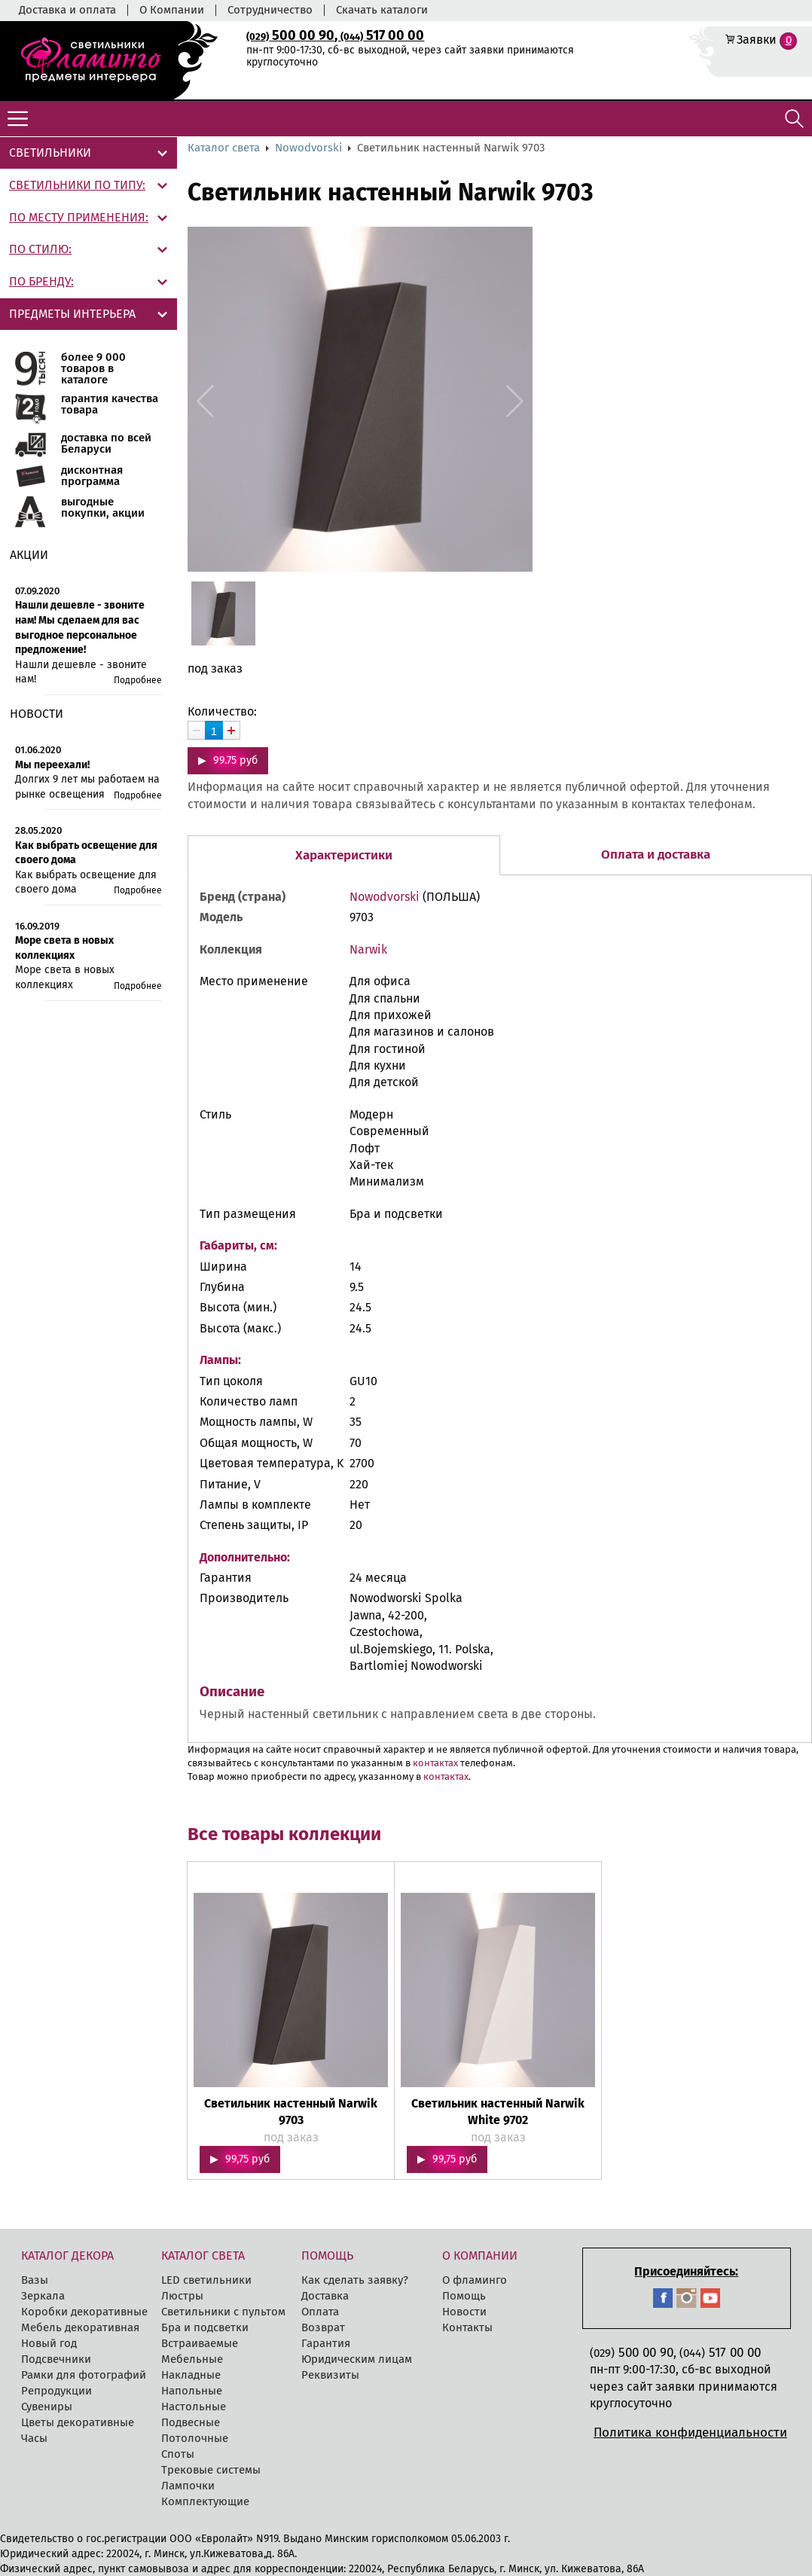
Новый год (49, 2343)
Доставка (325, 2296)
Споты (177, 2454)
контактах (435, 1763)
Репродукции (56, 2390)
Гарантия (325, 2343)
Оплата (320, 2311)
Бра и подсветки (205, 2327)
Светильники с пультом (223, 2311)
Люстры (182, 2296)
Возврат (323, 2327)
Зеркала (43, 2296)
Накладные (191, 2375)
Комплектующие (205, 2501)
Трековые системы (211, 2470)
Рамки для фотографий (83, 2375)
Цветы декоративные (77, 2422)
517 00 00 (382, 35)
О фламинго (474, 2280)
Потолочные (194, 2438)
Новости (464, 2311)
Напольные (191, 2390)
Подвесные (190, 2422)
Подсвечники (56, 2359)
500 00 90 (290, 35)
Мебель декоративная (80, 2327)
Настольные (193, 2406)
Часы (34, 2438)
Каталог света (224, 147)
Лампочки (188, 2485)
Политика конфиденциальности (690, 2432)
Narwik (368, 949)
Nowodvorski (308, 147)
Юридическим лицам (356, 2359)
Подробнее (138, 680)
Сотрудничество (270, 10)
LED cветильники (206, 2280)
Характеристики (343, 855)
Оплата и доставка (655, 854)
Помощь (464, 2296)
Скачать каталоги (382, 10)
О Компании (171, 10)
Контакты (467, 2327)
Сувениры (46, 2406)
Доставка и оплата (67, 10)
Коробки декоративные (84, 2311)
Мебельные (192, 2359)
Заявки (757, 39)
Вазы (34, 2280)
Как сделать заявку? (354, 2280)
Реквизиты (330, 2375)
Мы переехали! (52, 764)
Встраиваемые (199, 2343)
